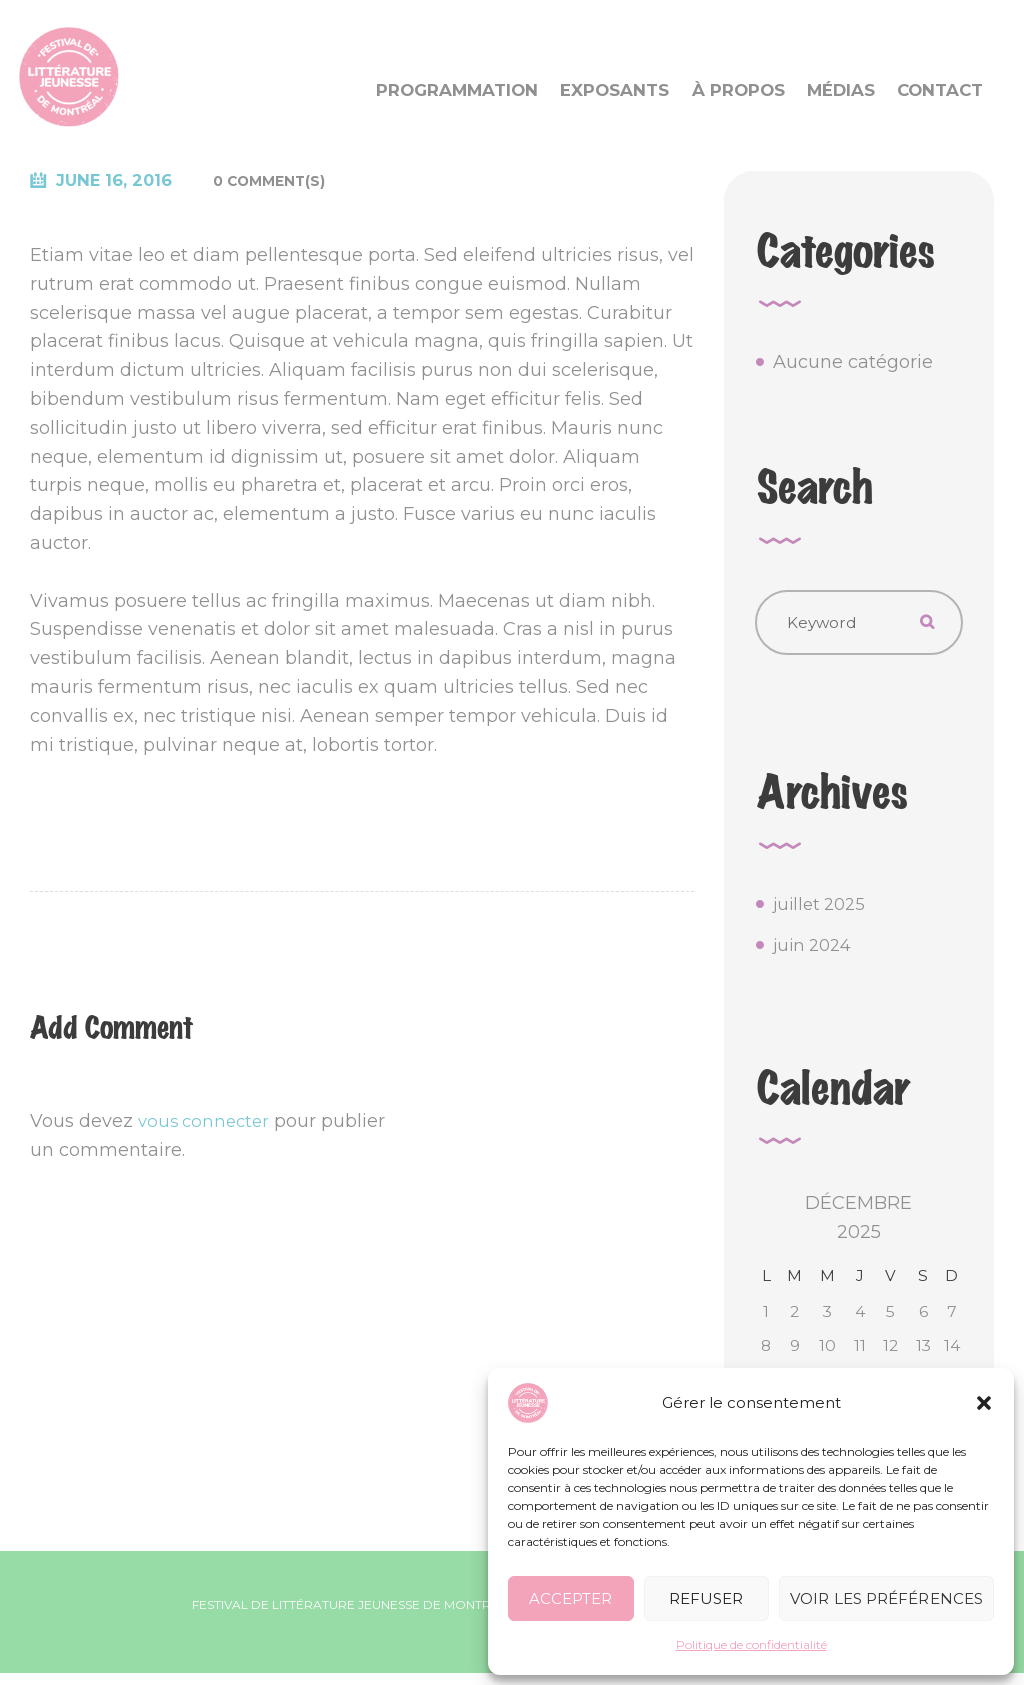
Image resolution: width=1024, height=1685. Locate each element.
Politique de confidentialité (751, 1644)
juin (815, 952)
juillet (822, 911)
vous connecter (207, 1122)
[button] (984, 1403)
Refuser (706, 1598)
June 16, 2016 (121, 180)
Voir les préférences (886, 1598)
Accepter (570, 1598)
